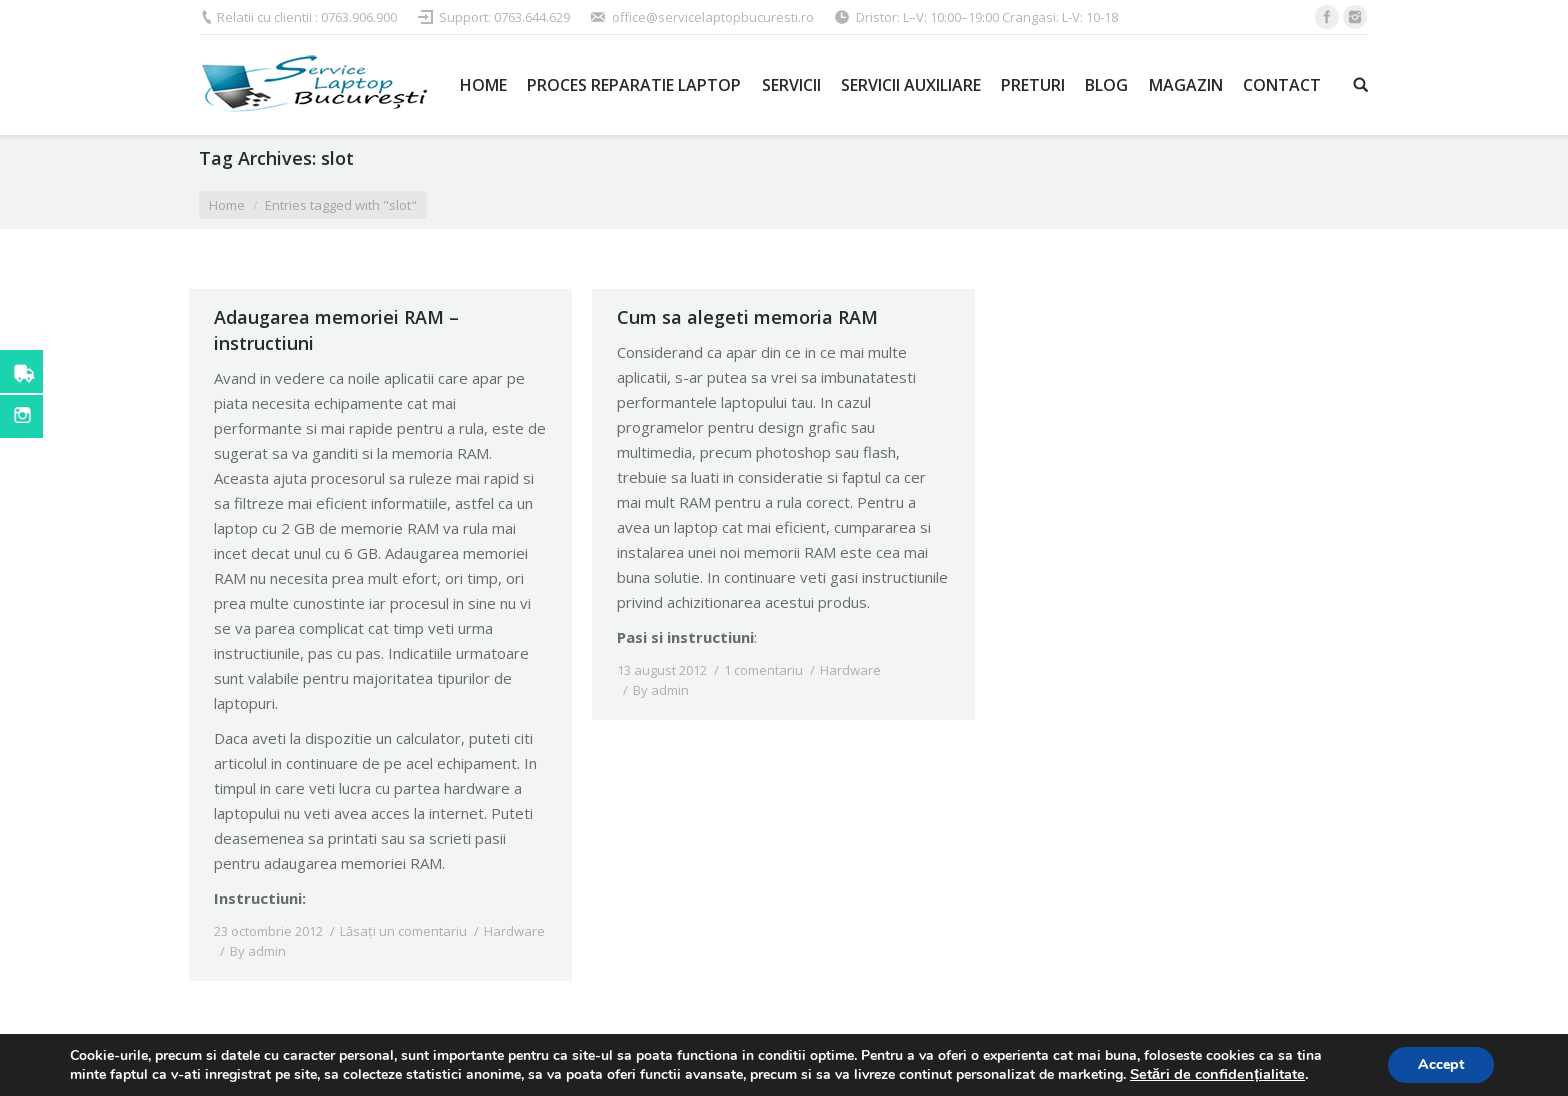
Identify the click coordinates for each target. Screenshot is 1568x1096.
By (258, 951)
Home (227, 205)
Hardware (514, 931)
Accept (1441, 1064)
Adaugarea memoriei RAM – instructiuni (336, 330)
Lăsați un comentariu (403, 931)
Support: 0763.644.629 (504, 17)
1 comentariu (763, 670)
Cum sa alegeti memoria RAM (747, 317)
